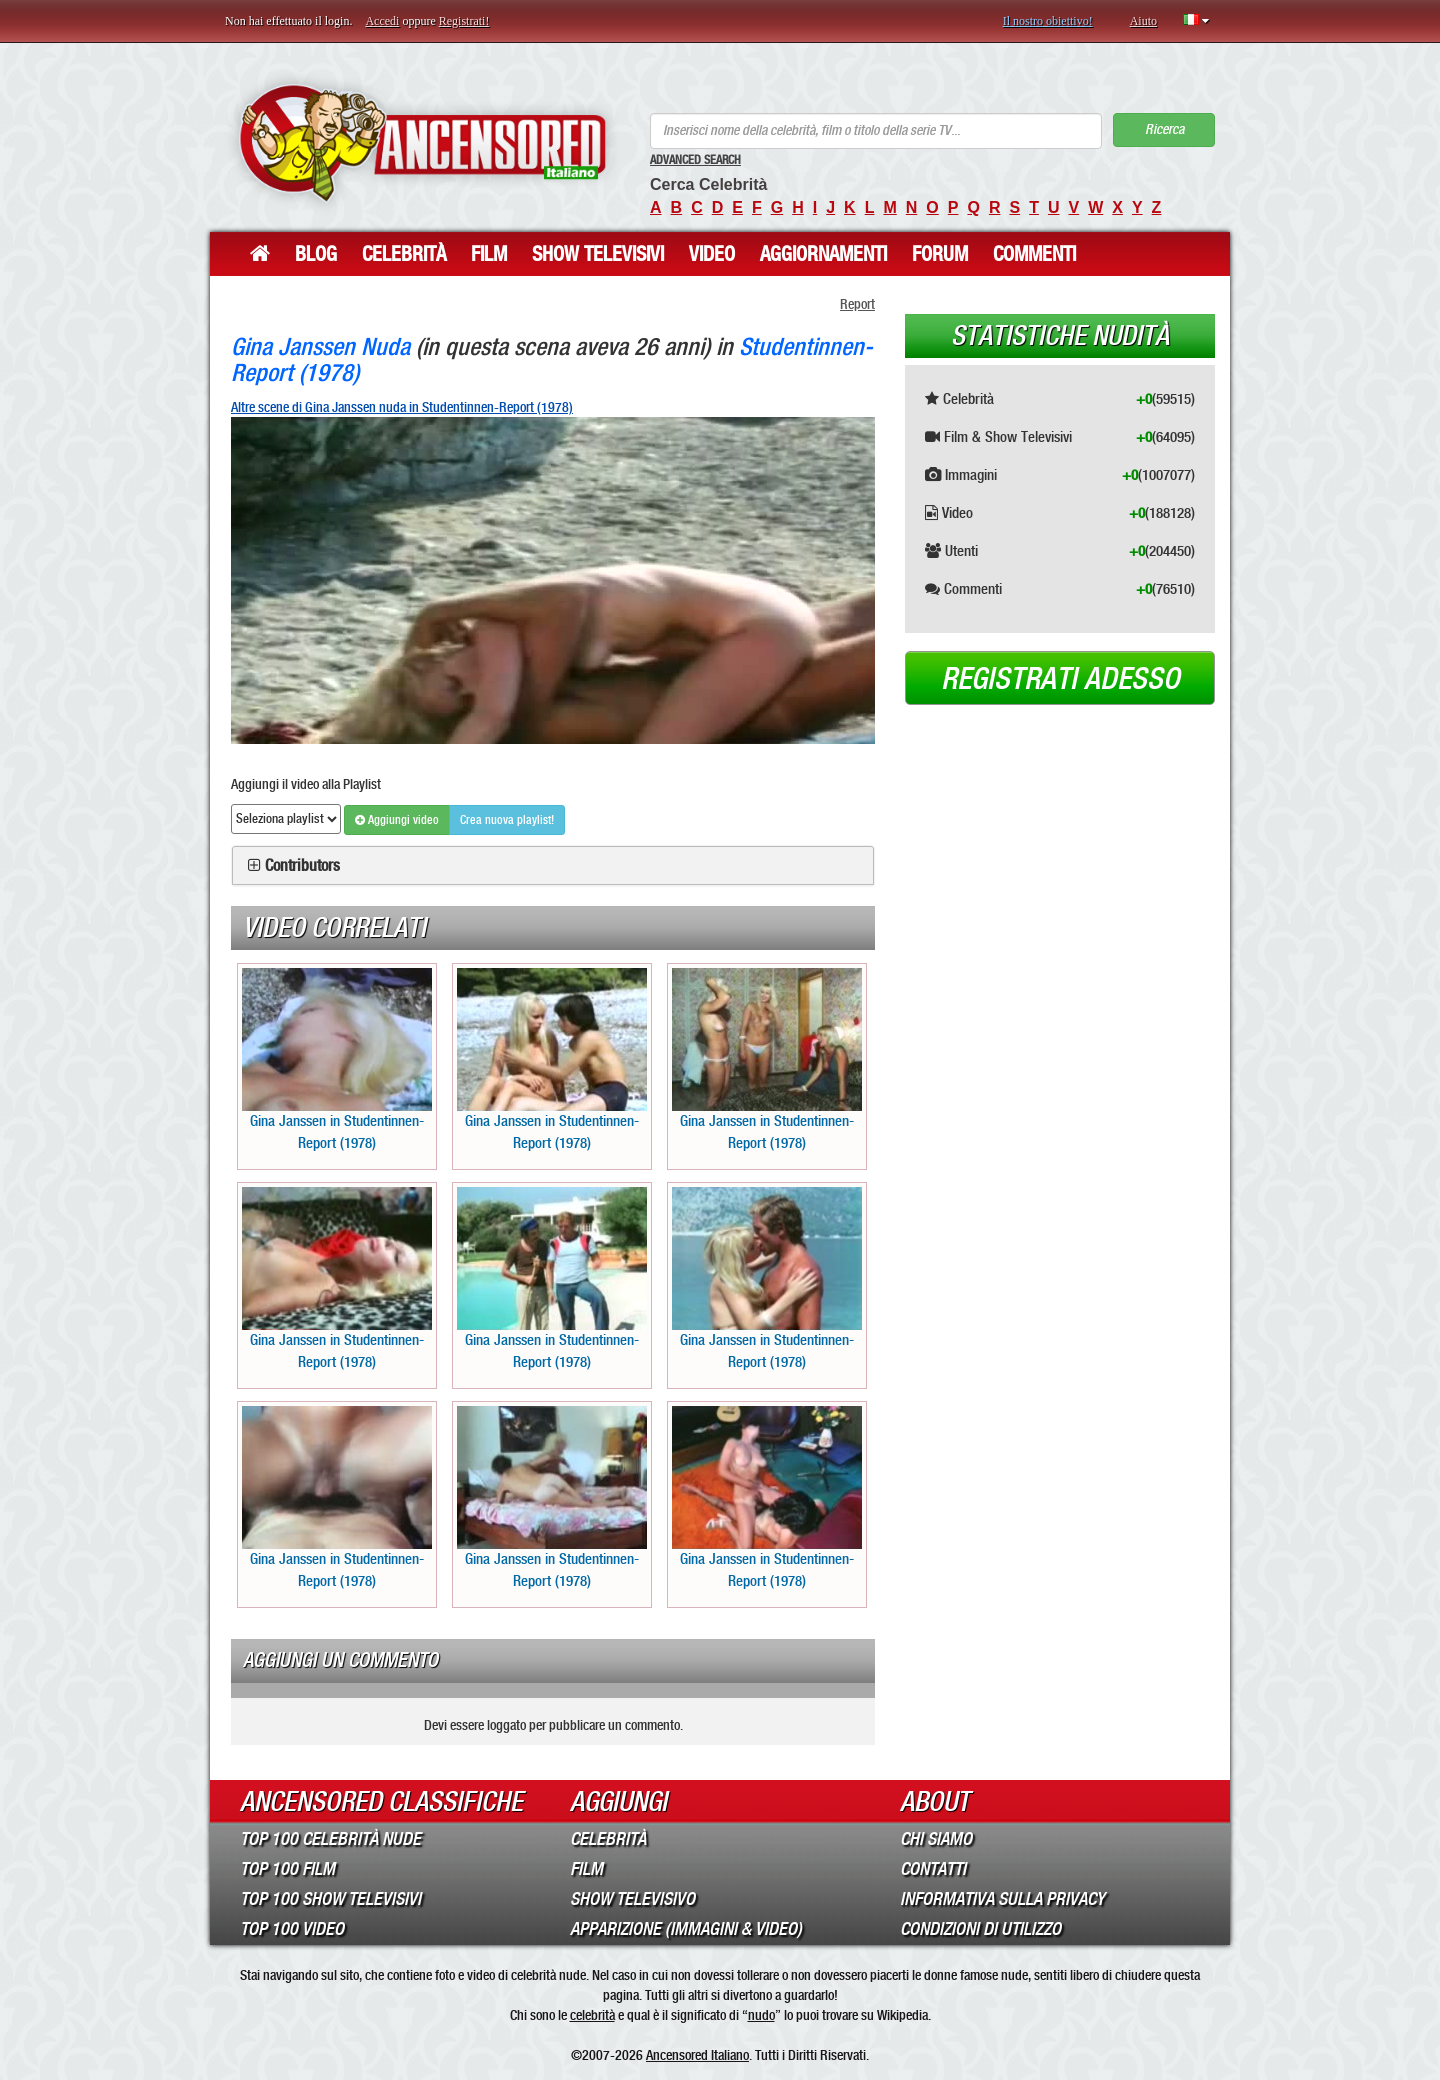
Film (489, 254)
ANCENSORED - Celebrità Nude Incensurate (422, 142)
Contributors (302, 866)
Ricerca (1164, 129)
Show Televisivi (598, 254)
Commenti (1034, 254)
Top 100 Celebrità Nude (330, 1839)
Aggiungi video (397, 820)
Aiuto (1143, 21)
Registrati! (464, 21)
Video (712, 254)
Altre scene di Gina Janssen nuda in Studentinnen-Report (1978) (402, 407)
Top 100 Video (292, 1929)
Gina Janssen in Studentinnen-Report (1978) (337, 1059)
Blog (316, 254)
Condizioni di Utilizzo (980, 1929)
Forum (940, 254)
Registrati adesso (1060, 679)
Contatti (933, 1869)
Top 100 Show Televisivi (330, 1899)
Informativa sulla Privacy (1002, 1899)
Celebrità (404, 254)
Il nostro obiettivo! (1048, 21)
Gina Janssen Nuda (320, 346)
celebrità (592, 2015)
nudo (761, 2015)
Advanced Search (695, 160)
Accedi (382, 21)
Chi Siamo (936, 1839)
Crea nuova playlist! (507, 820)
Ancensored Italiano (697, 2055)
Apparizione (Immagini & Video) (686, 1929)
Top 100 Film (287, 1869)
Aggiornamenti (823, 254)
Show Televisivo (632, 1899)
